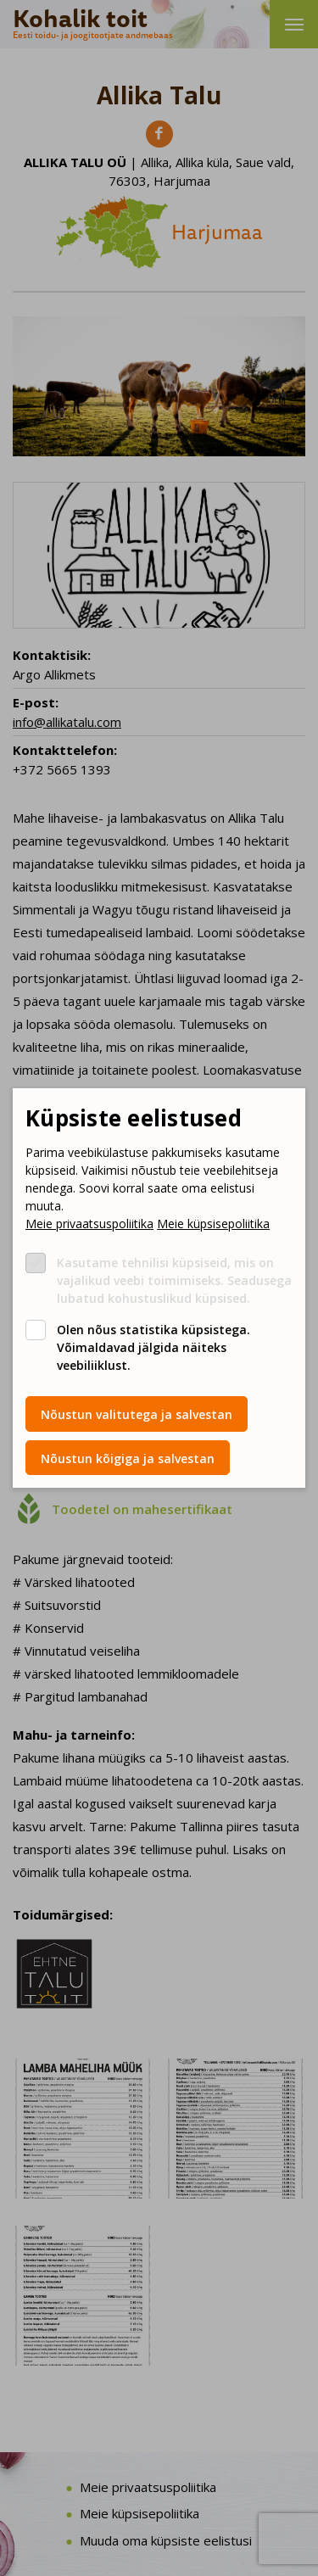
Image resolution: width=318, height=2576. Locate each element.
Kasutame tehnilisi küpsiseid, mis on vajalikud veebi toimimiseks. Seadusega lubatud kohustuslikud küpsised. (174, 1280)
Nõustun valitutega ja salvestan (136, 1414)
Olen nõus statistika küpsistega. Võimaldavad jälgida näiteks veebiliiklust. (153, 1347)
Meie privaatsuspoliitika (89, 1223)
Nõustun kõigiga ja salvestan (128, 1458)
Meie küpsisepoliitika (213, 1223)
